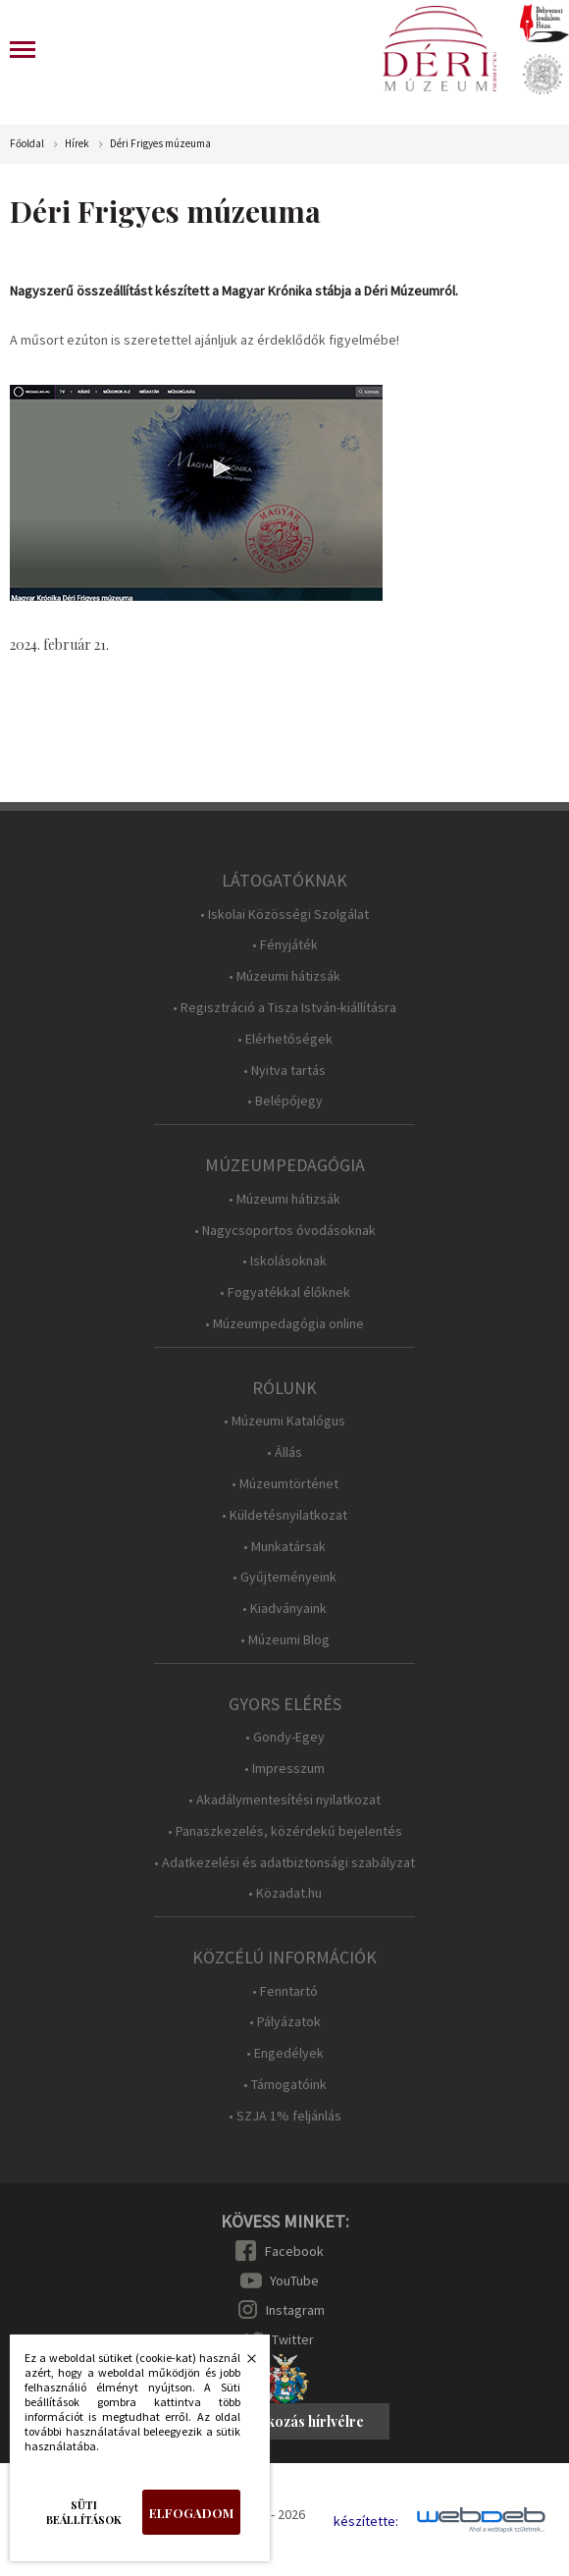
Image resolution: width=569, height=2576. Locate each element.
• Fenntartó (285, 1991)
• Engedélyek (285, 2053)
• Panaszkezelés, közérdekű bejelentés (285, 1831)
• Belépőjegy (285, 1101)
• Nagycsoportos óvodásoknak (285, 1230)
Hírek (77, 143)
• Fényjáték (285, 945)
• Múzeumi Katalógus (284, 1421)
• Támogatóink (285, 2084)
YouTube (294, 2280)
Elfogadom (191, 2512)
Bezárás (241, 2364)
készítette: (366, 2521)
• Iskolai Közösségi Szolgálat (284, 914)
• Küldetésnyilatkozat (284, 1515)
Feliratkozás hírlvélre (293, 2421)
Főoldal (27, 143)
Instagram (295, 2310)
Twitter (293, 2339)
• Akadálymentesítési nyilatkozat (284, 1800)
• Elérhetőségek (285, 1039)
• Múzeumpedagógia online (284, 1323)
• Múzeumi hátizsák (284, 976)
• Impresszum (284, 1768)
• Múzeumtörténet (285, 1484)
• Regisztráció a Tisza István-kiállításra (284, 1007)
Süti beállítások (84, 2512)
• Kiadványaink (284, 1608)
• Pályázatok (285, 2021)
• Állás (284, 1452)
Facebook (294, 2251)
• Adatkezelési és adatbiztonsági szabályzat (284, 1862)
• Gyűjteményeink (284, 1577)
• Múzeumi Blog (285, 1640)
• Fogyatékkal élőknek (285, 1292)
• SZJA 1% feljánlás (285, 2116)
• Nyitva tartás (284, 1070)
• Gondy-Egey (285, 1737)
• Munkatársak (284, 1546)
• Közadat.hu (285, 1893)
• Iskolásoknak (284, 1261)
